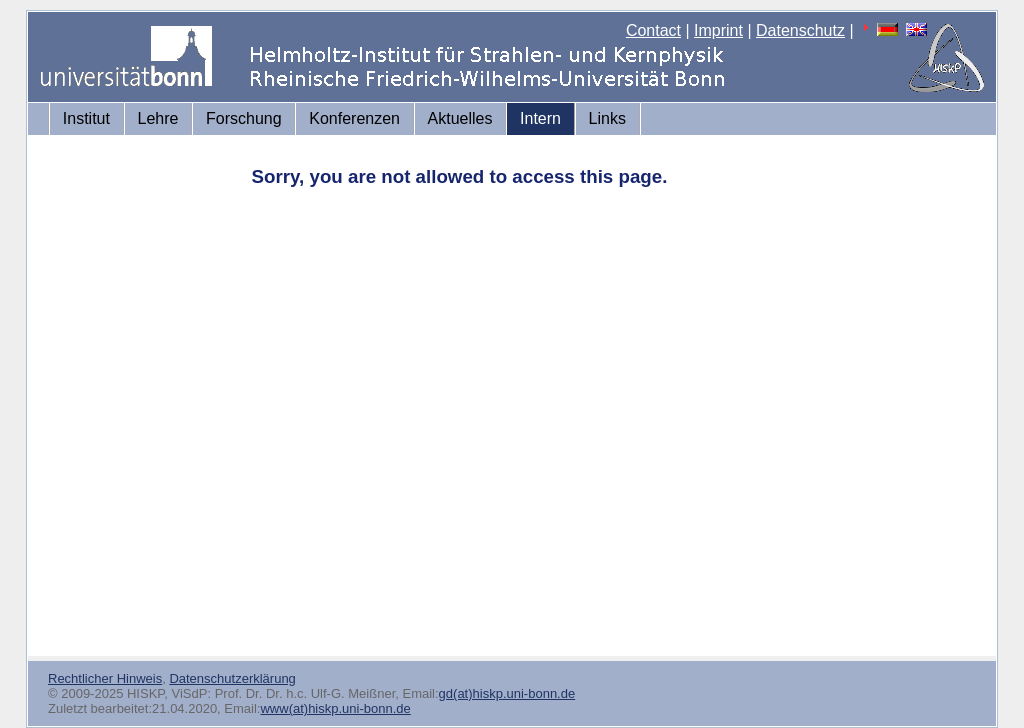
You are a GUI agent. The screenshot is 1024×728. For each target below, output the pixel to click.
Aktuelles (460, 118)
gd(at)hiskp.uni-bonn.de (507, 693)
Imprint (718, 30)
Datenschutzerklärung (232, 678)
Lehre (158, 118)
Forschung (244, 118)
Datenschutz (800, 30)
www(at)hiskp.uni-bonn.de (335, 708)
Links (607, 118)
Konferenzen (354, 118)
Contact (653, 30)
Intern (540, 118)
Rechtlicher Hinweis (105, 678)
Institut (86, 118)
